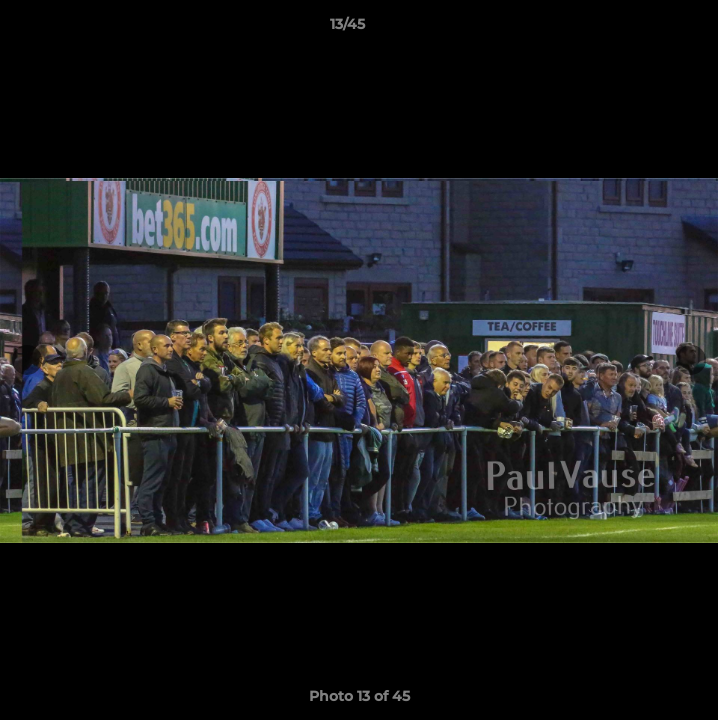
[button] (646, 29)
